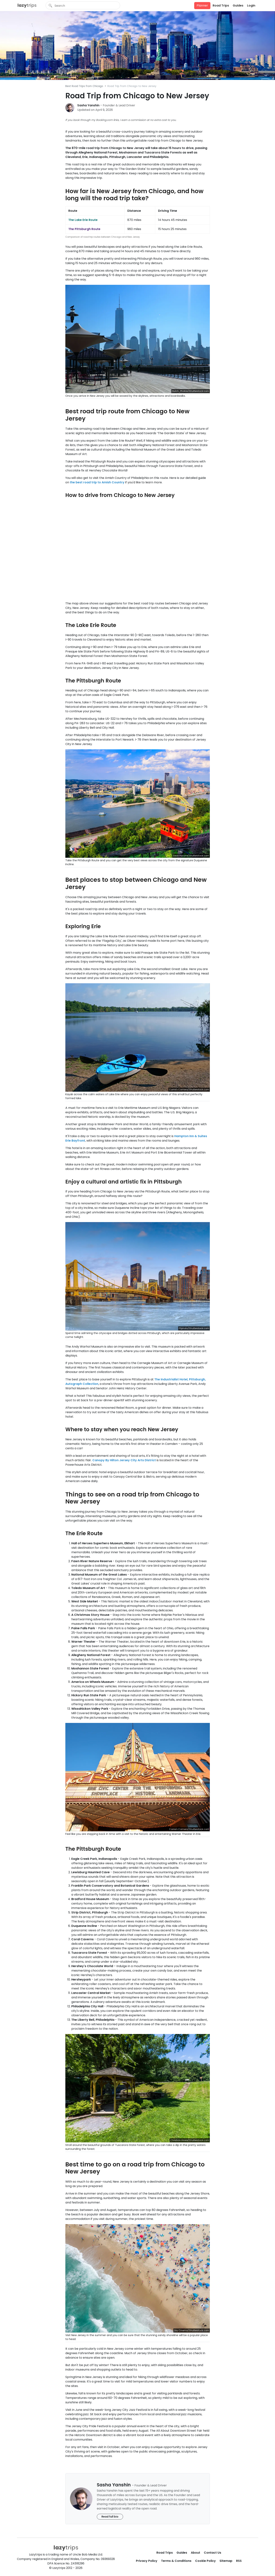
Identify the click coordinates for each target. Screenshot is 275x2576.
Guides (238, 5)
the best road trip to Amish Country (97, 482)
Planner (202, 5)
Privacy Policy (146, 2561)
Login (251, 5)
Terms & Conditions (176, 2561)
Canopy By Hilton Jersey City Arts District (124, 1460)
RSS (239, 2561)
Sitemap (226, 2561)
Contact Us (212, 2552)
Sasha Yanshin (88, 105)
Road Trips (221, 5)
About (195, 2552)
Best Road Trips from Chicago (84, 86)
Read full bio (109, 2516)
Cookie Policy (205, 2561)
